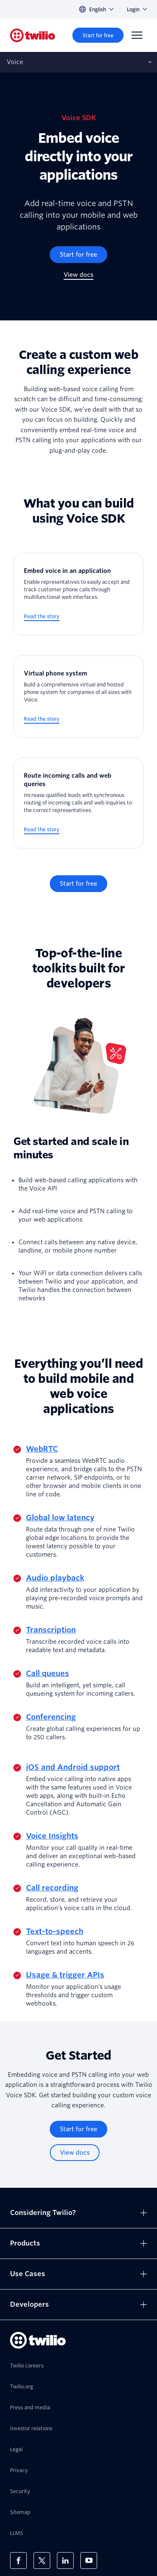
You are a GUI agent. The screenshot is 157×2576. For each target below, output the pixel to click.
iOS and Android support (73, 1767)
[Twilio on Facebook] (18, 2560)
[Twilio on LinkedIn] (65, 2560)
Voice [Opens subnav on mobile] (15, 62)
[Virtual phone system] (78, 696)
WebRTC (42, 1448)
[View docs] (78, 275)
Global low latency (60, 1517)
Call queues (47, 1673)
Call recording (52, 1887)
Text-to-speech (54, 1931)
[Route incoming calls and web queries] (78, 803)
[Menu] (137, 35)
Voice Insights (52, 1835)
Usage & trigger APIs (65, 1974)
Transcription (51, 1629)
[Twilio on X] (41, 2560)
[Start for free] (98, 35)
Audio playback (55, 1577)
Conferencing (51, 1716)
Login (137, 9)
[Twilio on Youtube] (88, 2560)
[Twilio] (32, 35)
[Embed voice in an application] (78, 594)
